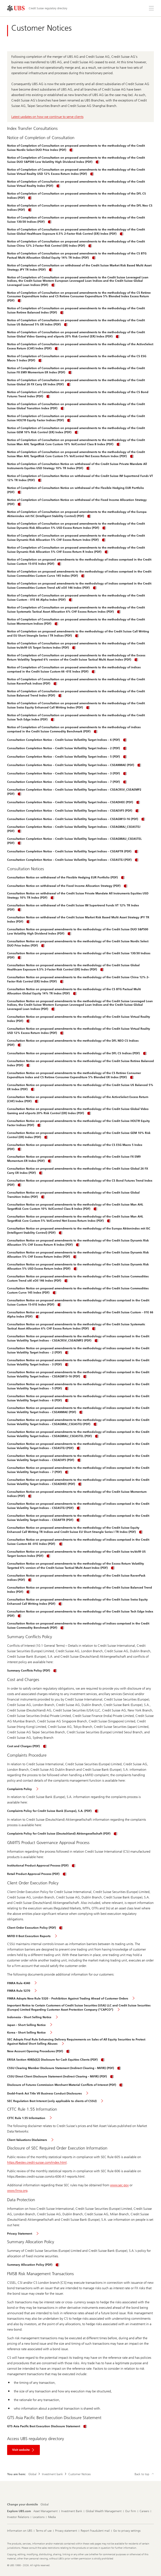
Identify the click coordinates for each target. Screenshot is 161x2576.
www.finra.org (17, 2191)
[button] (67, 885)
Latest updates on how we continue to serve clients (47, 117)
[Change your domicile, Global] (44, 2504)
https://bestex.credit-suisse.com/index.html (37, 2162)
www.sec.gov (119, 2185)
